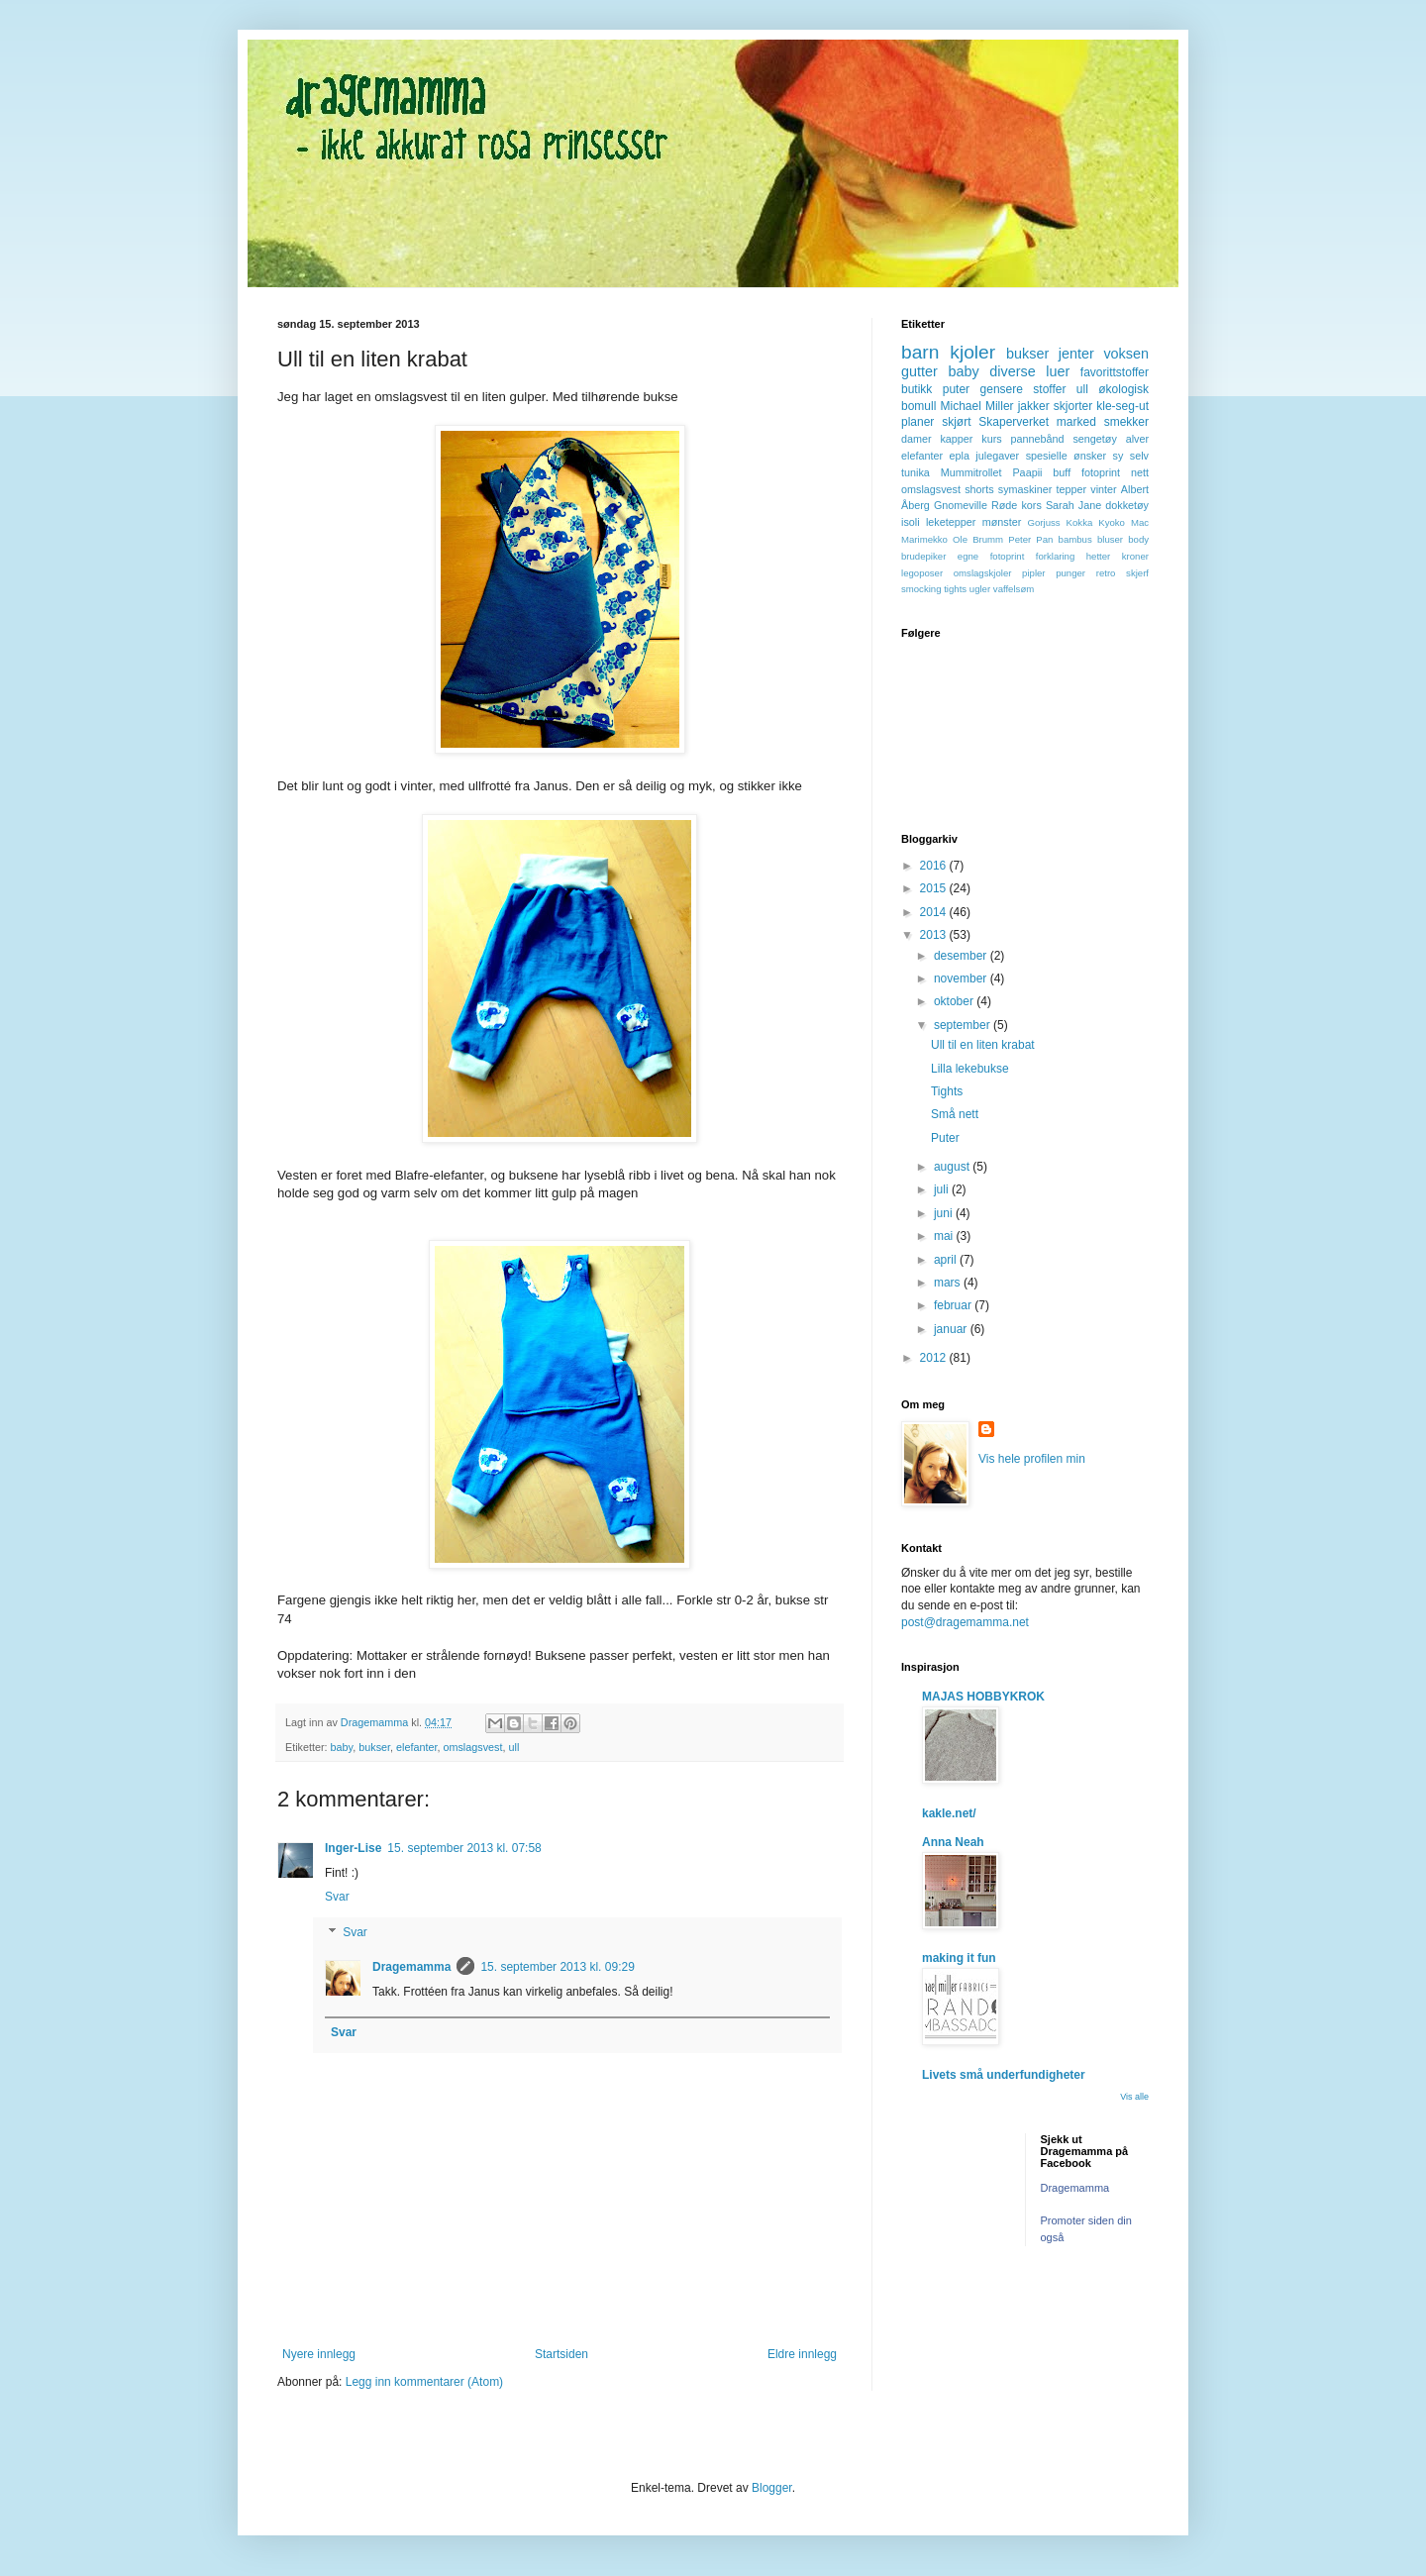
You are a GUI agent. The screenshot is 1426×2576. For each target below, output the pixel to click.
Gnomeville (960, 505)
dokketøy (1127, 505)
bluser (1110, 539)
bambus (1075, 539)
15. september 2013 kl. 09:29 (557, 1967)
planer (917, 422)
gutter (919, 371)
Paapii (1027, 472)
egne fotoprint (991, 556)
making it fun (959, 1958)
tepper (1072, 489)
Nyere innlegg (319, 2354)
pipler (1033, 572)
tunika (915, 472)
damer (916, 439)
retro (1106, 572)
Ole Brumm (978, 539)
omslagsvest (472, 1747)
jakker (1034, 406)
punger (1070, 572)
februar (954, 1305)
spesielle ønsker (1066, 456)
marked (1076, 422)
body (1138, 539)
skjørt (956, 422)
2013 (935, 935)
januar (952, 1329)
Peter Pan (1030, 539)
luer (1058, 371)
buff (1061, 472)
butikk (916, 389)
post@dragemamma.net (965, 1622)
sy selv (1131, 456)
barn (920, 352)
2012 (935, 1358)
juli (943, 1189)
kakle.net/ (949, 1813)
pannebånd (1038, 439)
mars (949, 1282)
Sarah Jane (1073, 505)
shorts (979, 489)
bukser (374, 1747)
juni (945, 1213)
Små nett (954, 1114)
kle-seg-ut (1122, 406)
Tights (947, 1091)
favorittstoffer (1114, 372)
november (962, 978)
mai (945, 1236)
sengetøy (1094, 439)
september (963, 1025)
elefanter (416, 1747)
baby (342, 1747)
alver (1137, 439)
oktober (955, 1001)
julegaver (997, 456)
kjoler (972, 352)
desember (962, 956)
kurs (991, 439)
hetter (1098, 556)
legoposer (922, 572)
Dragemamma (411, 1967)
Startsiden (561, 2354)
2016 (935, 866)
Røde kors (1016, 505)
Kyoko (1111, 522)
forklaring (1055, 556)
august (953, 1167)
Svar (337, 1897)
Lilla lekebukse (970, 1069)
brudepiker (923, 556)
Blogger (772, 2488)
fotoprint (1100, 472)
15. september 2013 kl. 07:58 (464, 1848)
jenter (1076, 353)
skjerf (1137, 572)
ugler (979, 588)
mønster (1002, 522)
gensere (1001, 389)
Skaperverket (1013, 422)
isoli (910, 522)
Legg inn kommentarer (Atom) (424, 2382)
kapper (956, 439)
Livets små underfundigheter (1003, 2075)
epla (958, 456)
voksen (1126, 353)
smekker (1126, 422)
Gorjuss (1044, 522)
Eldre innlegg (802, 2354)
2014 (935, 912)
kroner (1135, 556)
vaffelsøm (1013, 588)
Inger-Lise (353, 1848)
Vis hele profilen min (1031, 1459)
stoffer (1049, 389)
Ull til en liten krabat (983, 1045)
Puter (945, 1138)
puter (956, 389)
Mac (1140, 522)
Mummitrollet (971, 472)
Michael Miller (976, 406)
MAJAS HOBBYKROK (983, 1696)
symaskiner (1025, 489)
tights (955, 588)
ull (513, 1747)
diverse (1012, 371)
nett (1140, 472)
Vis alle (1134, 2097)
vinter (1103, 489)
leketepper (950, 522)
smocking (921, 588)
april (947, 1260)
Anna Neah (953, 1842)
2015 (935, 888)
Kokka (1080, 522)
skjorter (1073, 406)
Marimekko (924, 539)
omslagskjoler (983, 572)
